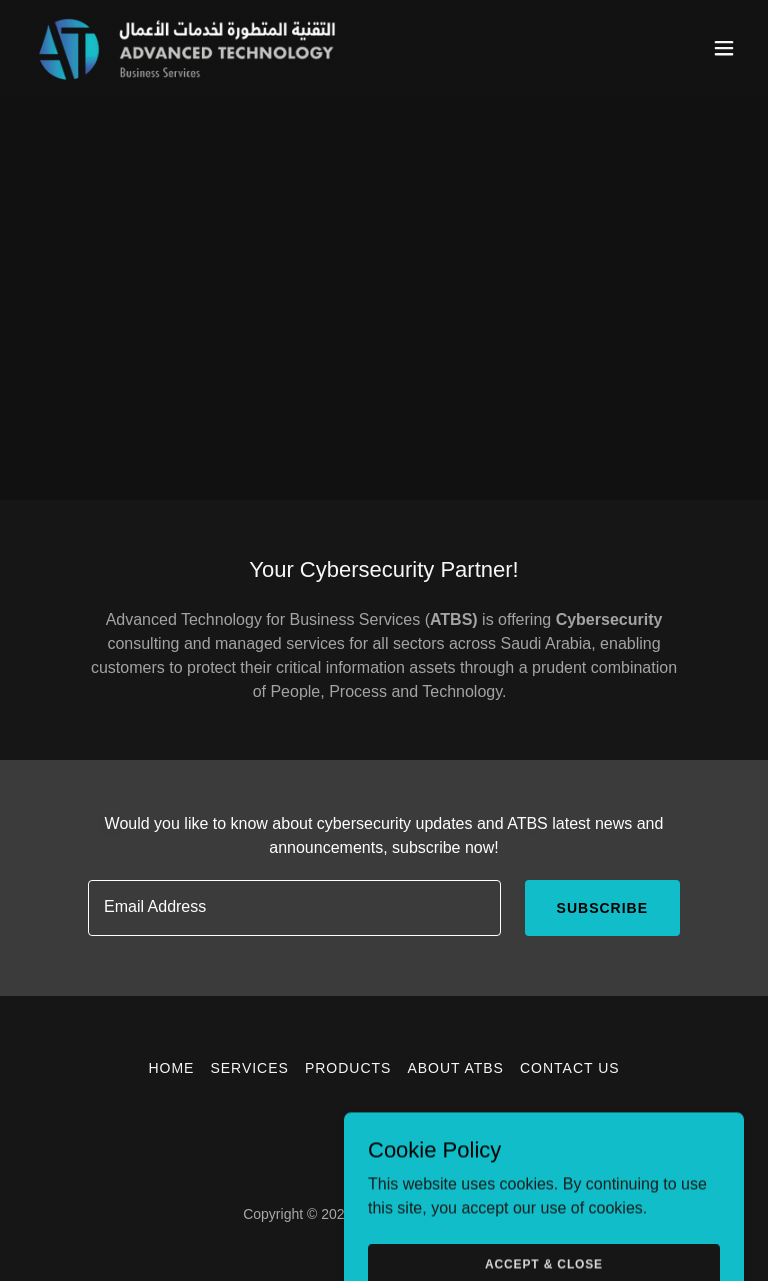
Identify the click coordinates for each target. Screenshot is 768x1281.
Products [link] (348, 1068)
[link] (188, 48)
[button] (724, 48)
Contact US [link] (570, 1068)
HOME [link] (171, 1068)
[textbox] (294, 908)
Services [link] (249, 1068)
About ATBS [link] (455, 1068)
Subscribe (602, 908)
